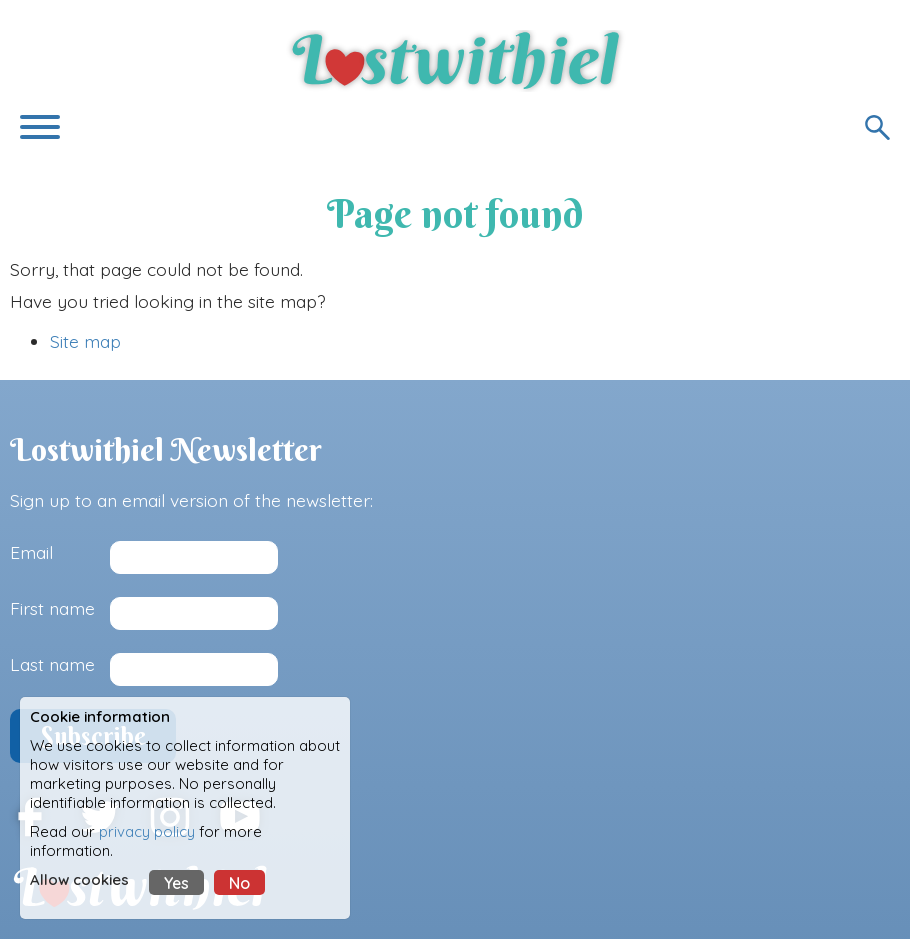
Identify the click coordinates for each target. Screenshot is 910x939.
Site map (85, 341)
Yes (176, 883)
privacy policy (147, 831)
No (239, 883)
